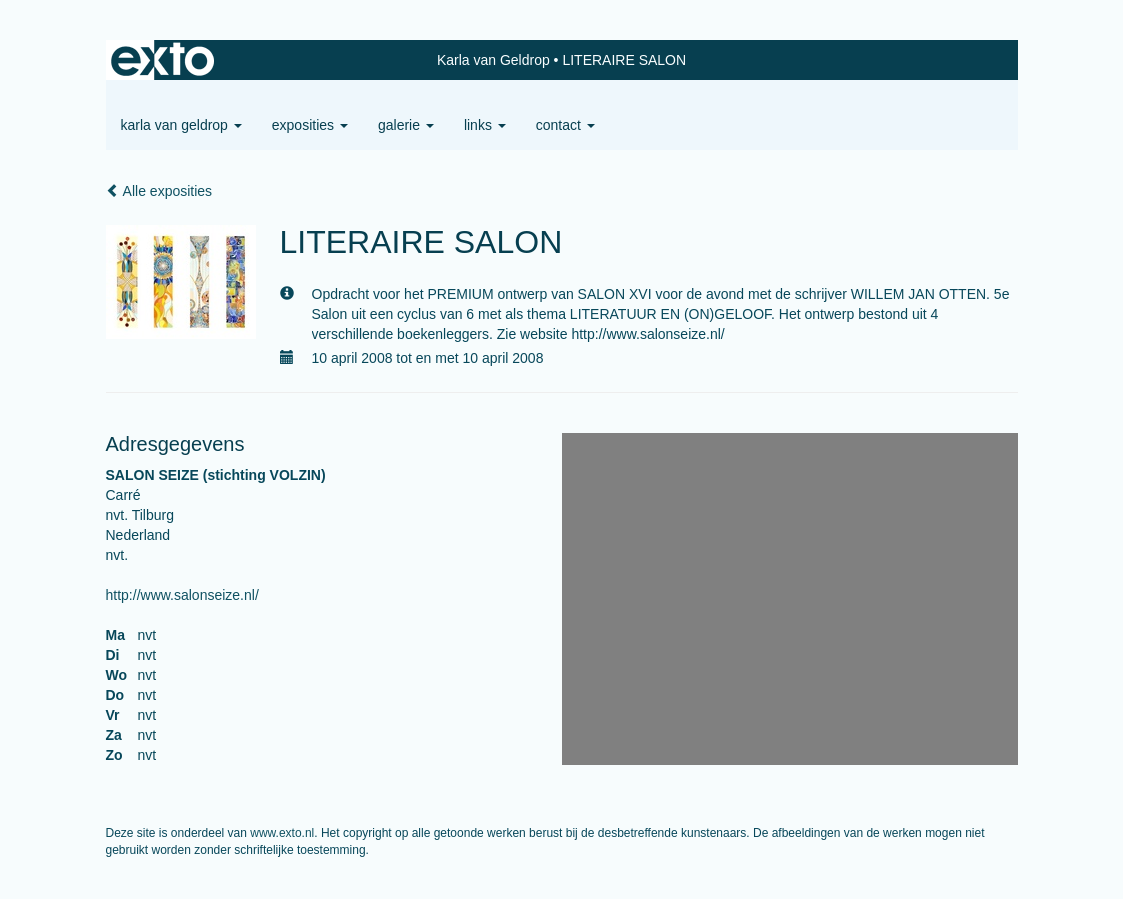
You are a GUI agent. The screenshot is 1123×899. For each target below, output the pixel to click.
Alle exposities (159, 191)
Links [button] (485, 125)
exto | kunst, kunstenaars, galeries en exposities (162, 60)
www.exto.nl (282, 833)
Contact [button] (565, 125)
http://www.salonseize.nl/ (182, 595)
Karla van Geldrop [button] (181, 125)
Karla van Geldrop (493, 60)
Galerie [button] (406, 125)
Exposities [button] (310, 125)
